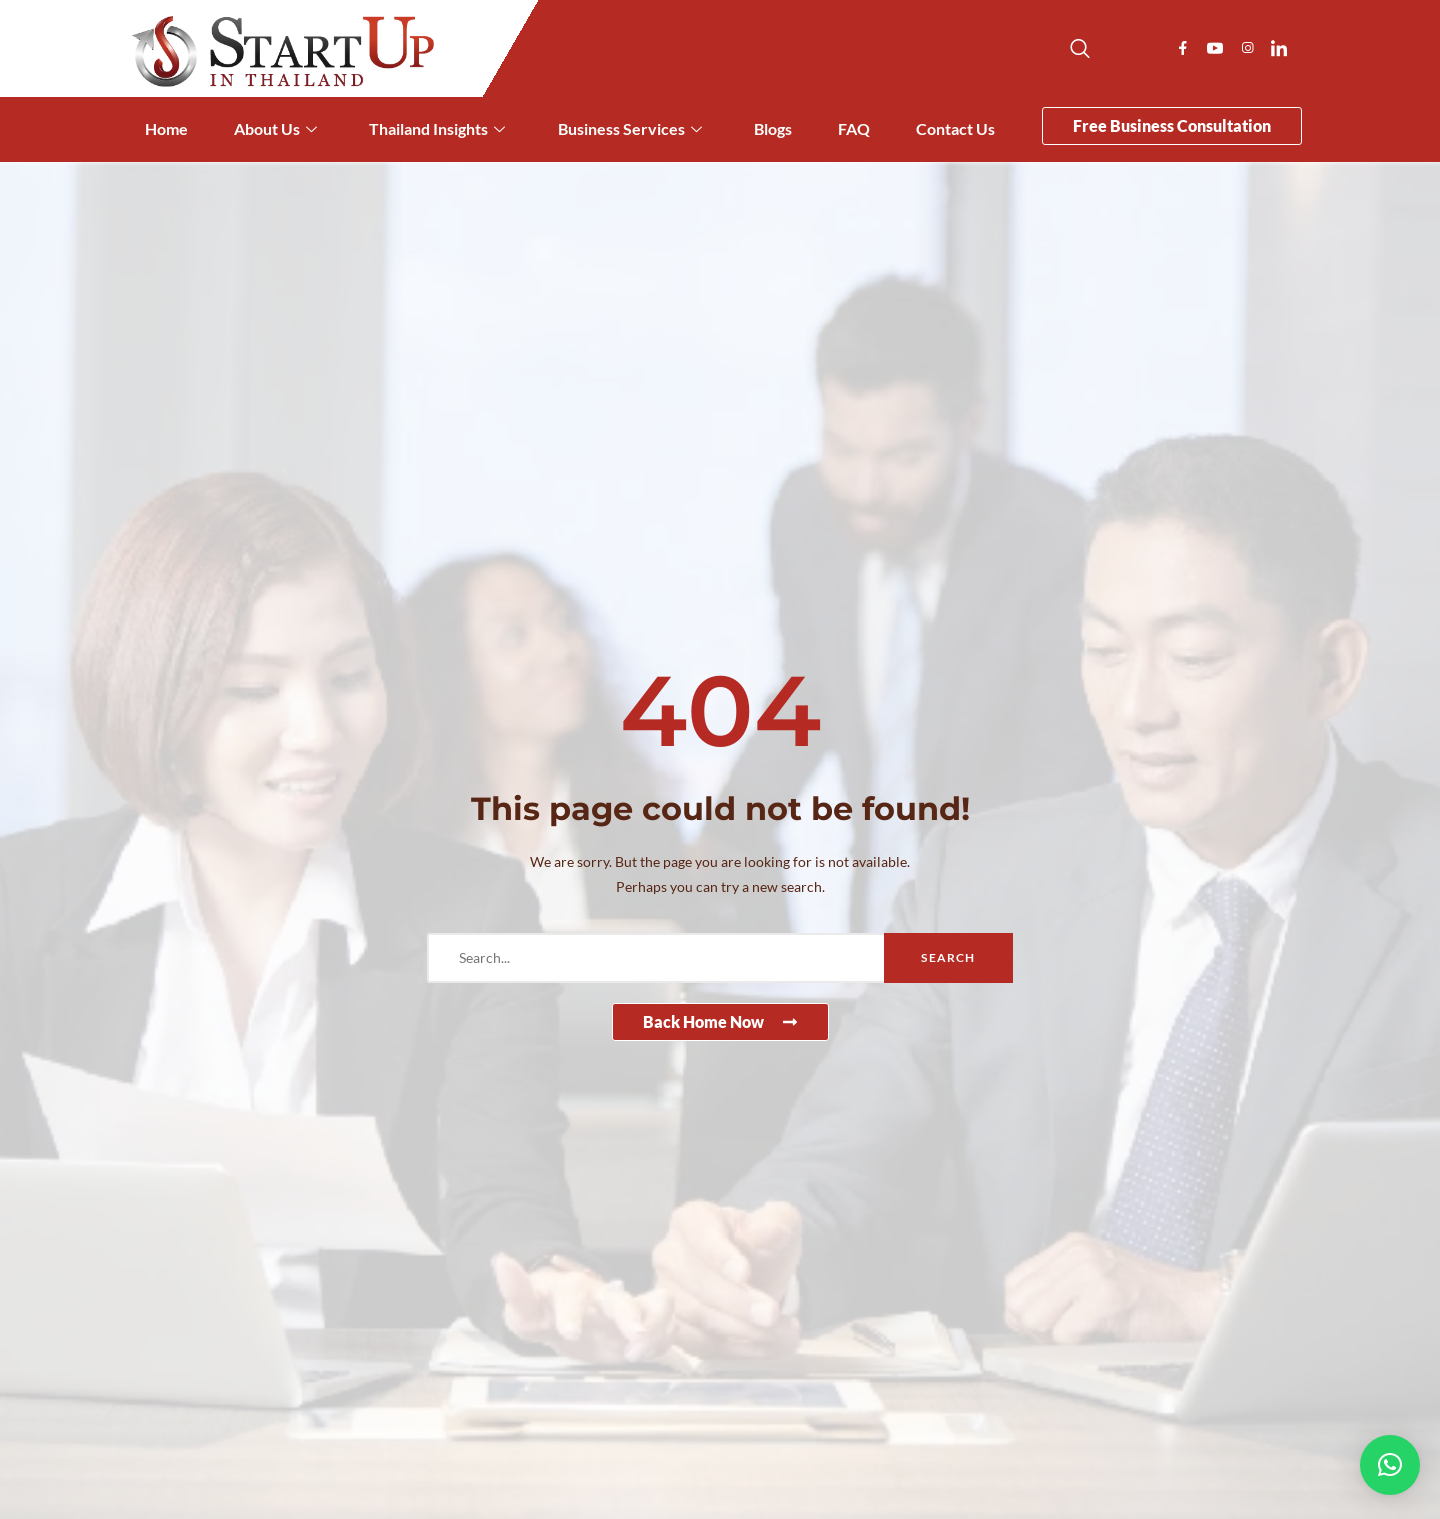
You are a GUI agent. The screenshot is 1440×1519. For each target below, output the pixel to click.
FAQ (854, 128)
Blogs (773, 128)
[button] (1390, 1465)
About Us (275, 129)
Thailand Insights (437, 129)
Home (166, 128)
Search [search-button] (948, 957)
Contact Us (955, 128)
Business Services (630, 129)
